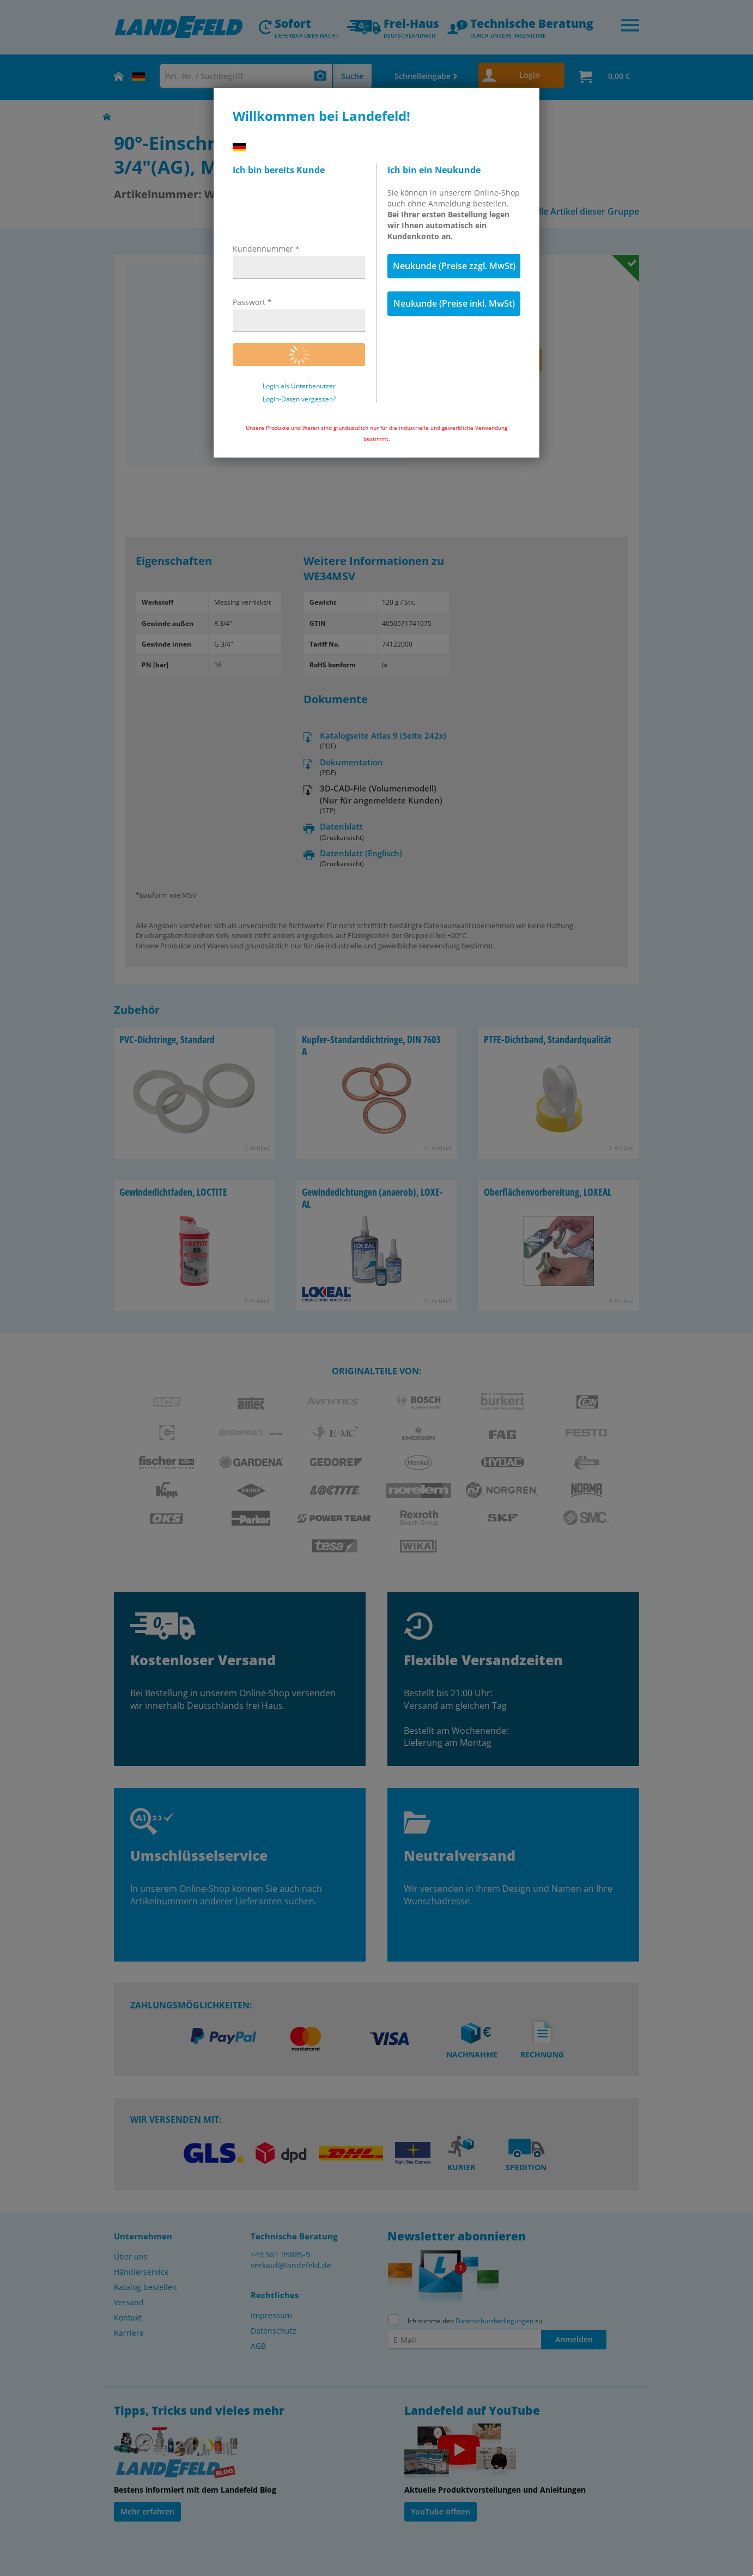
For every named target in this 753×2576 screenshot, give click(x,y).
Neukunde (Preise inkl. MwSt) (454, 303)
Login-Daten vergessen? (299, 399)
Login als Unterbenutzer (299, 386)
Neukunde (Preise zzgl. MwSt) (454, 266)
